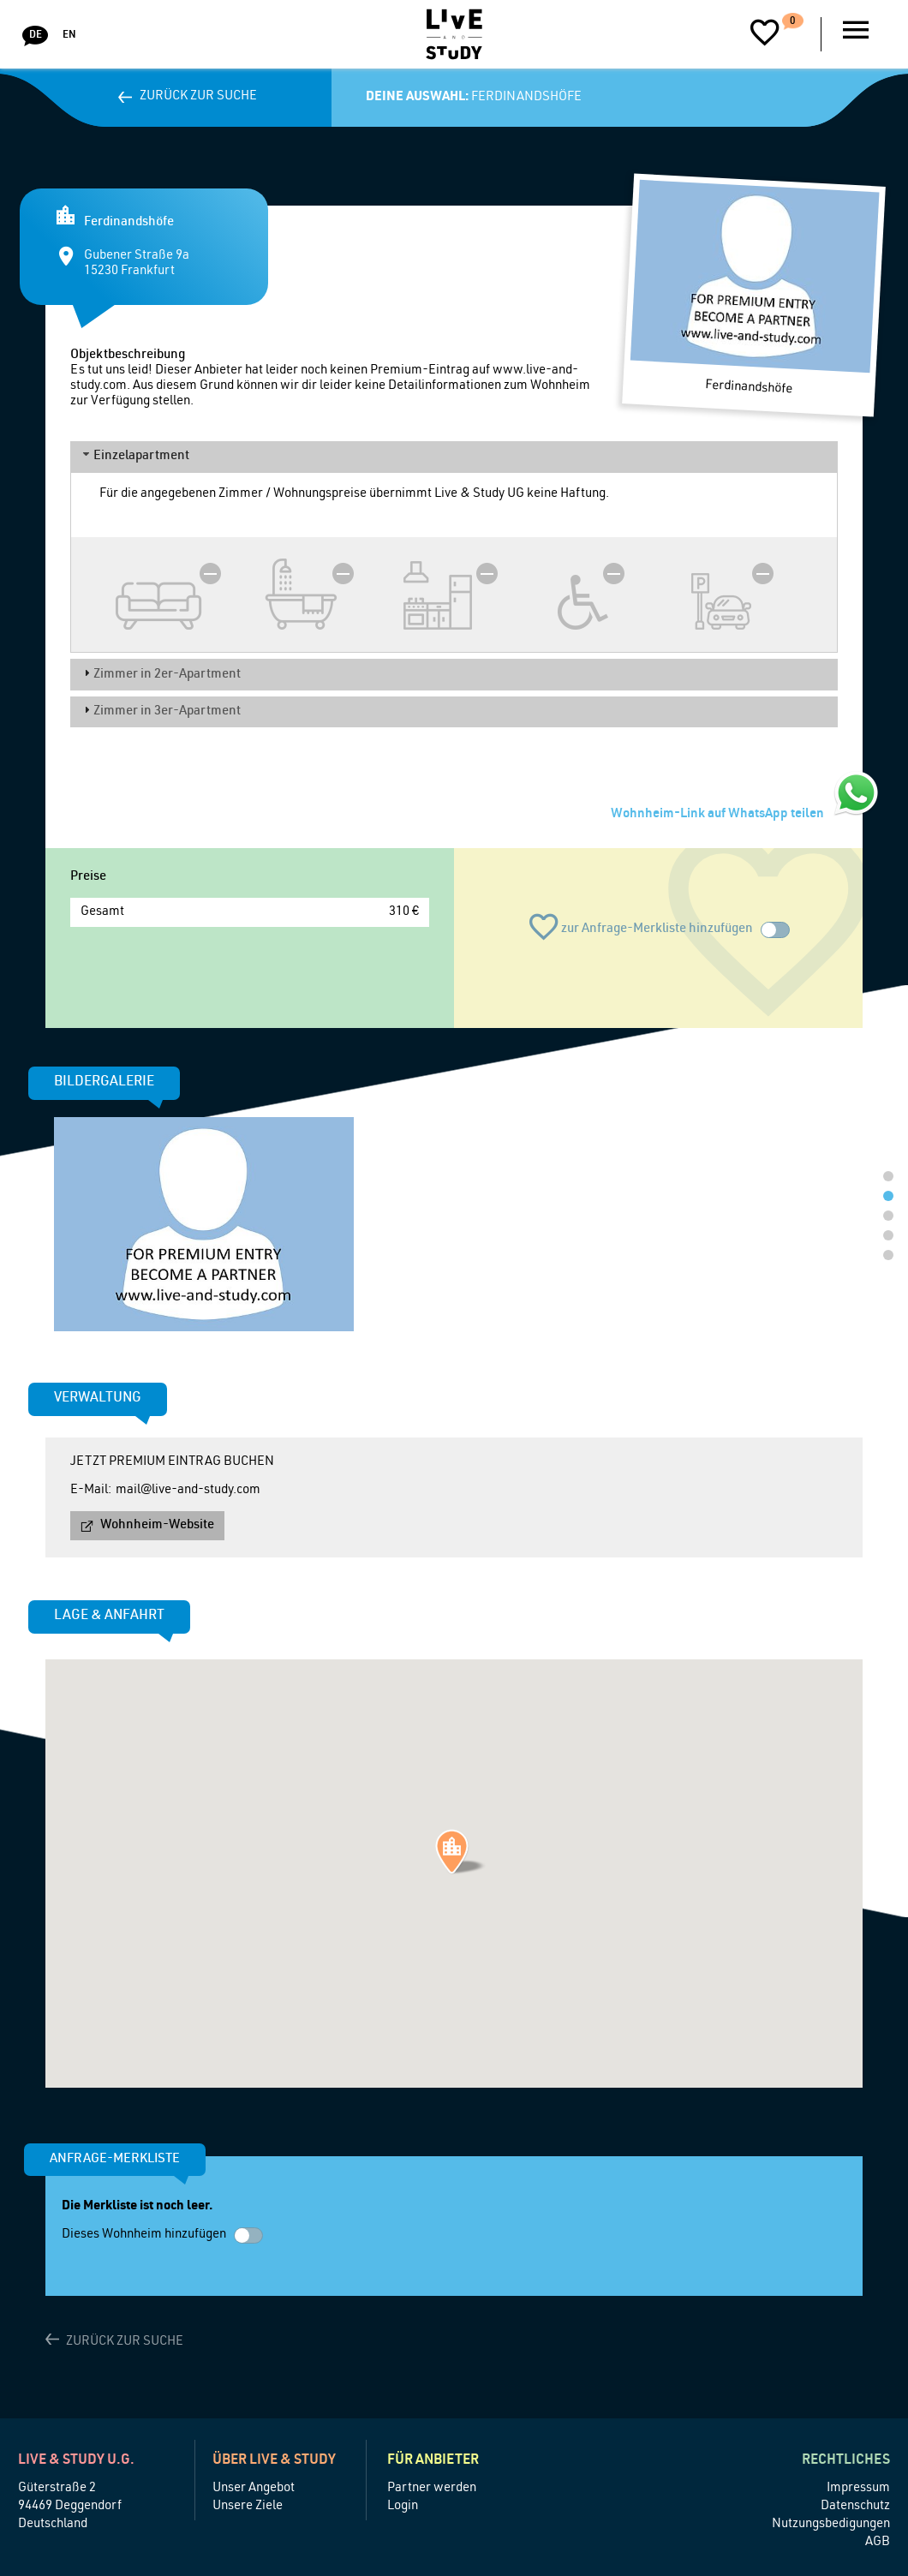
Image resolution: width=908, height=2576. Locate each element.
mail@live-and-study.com (188, 1490)
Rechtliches (846, 2461)
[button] (460, 1851)
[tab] (454, 457)
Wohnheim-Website (157, 1525)
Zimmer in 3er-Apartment (167, 711)
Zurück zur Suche (198, 96)
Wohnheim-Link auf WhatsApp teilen (717, 814)
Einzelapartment (141, 456)
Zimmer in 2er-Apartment (167, 674)
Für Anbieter (433, 2461)
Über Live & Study (274, 2461)
